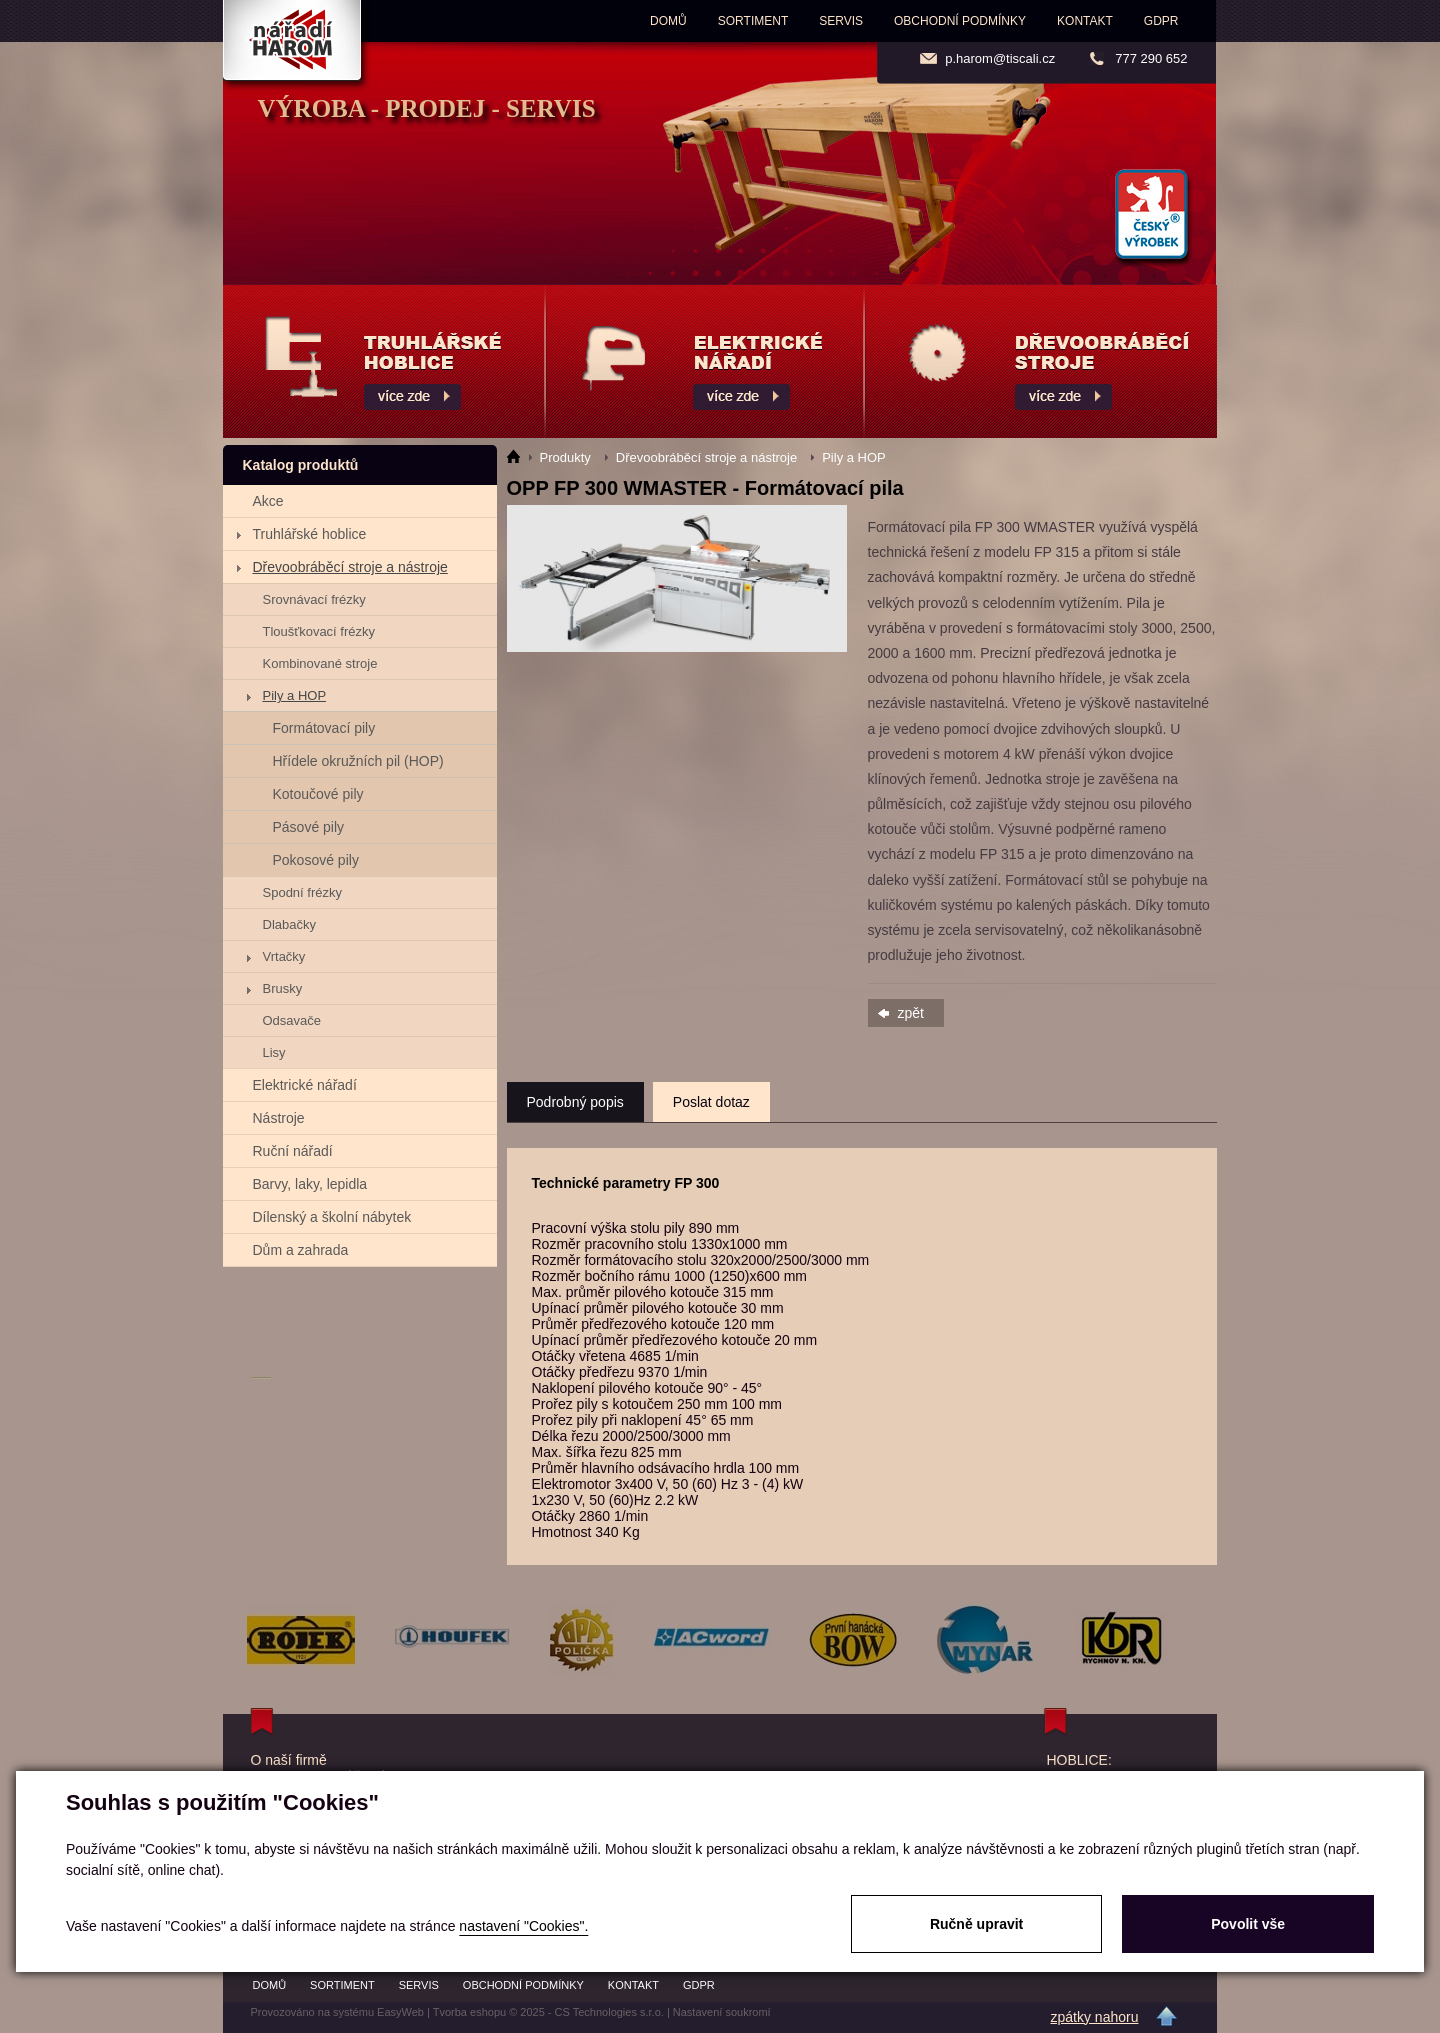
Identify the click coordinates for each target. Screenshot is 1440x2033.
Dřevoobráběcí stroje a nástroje (350, 567)
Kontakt (1085, 21)
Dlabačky (289, 924)
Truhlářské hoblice (310, 534)
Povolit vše (1248, 1924)
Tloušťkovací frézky (319, 631)
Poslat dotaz (711, 1102)
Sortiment (753, 21)
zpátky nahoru (1095, 2017)
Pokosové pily (316, 860)
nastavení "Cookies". (523, 1926)
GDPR (1161, 21)
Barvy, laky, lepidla (310, 1184)
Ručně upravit (976, 1924)
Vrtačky (284, 956)
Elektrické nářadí (305, 1085)
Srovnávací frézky (314, 599)
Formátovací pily (324, 728)
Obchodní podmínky (960, 21)
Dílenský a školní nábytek (332, 1217)
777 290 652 (1151, 58)
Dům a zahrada (301, 1250)
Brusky (283, 988)
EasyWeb (400, 2012)
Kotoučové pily (318, 794)
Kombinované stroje (320, 663)
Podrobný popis (575, 1102)
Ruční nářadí (293, 1151)
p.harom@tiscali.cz (1000, 58)
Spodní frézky (303, 892)
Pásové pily (309, 827)
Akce (268, 501)
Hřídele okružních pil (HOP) (358, 761)
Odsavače (292, 1020)
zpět (911, 1013)
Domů (668, 21)
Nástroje (279, 1118)
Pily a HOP (295, 695)
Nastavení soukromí (722, 2012)
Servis (841, 21)
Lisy (274, 1052)
